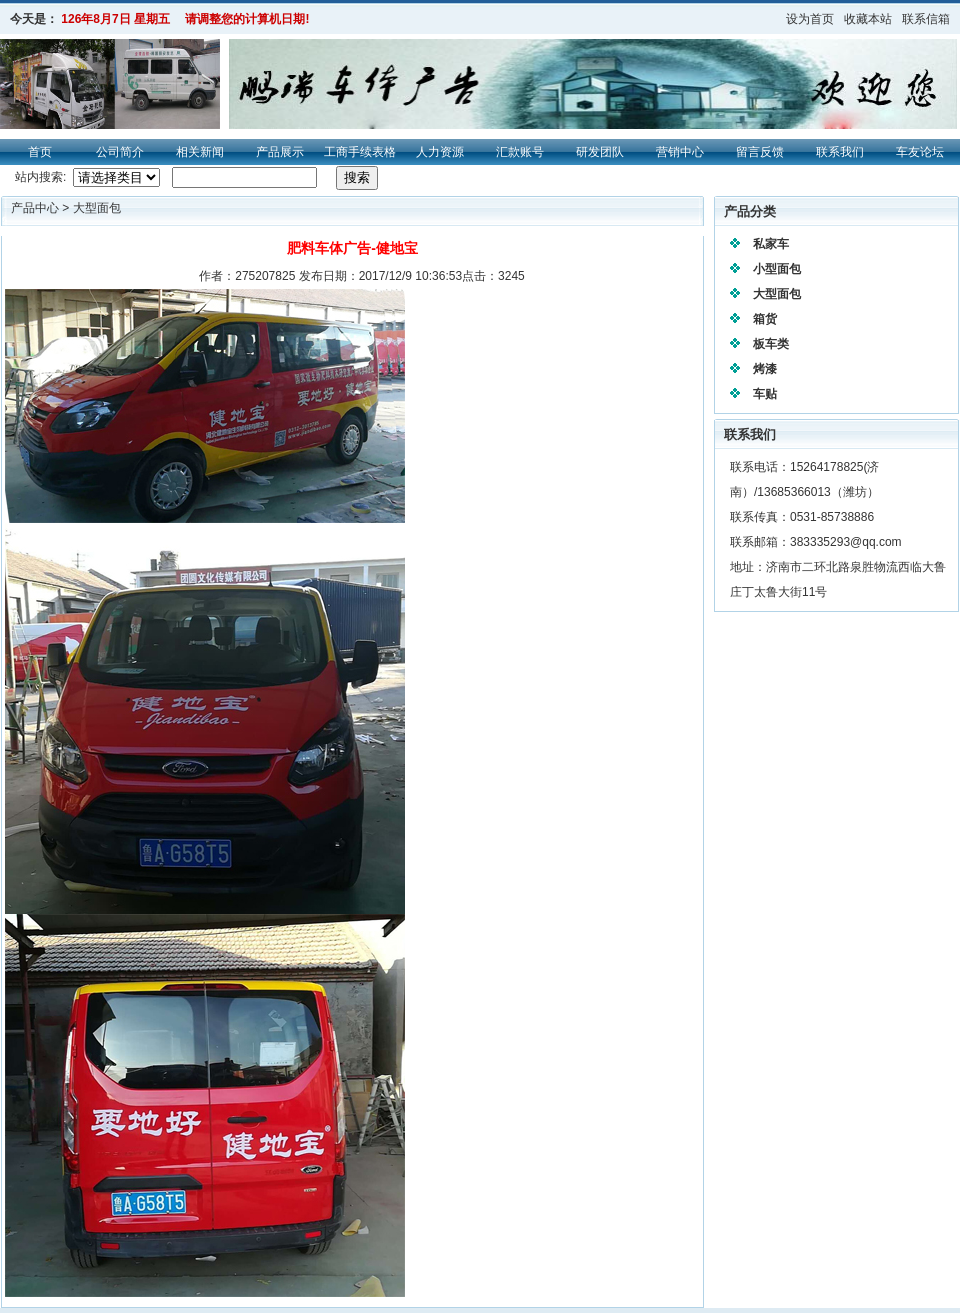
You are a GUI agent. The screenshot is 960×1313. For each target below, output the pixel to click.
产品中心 (36, 208)
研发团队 (600, 152)
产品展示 (280, 152)
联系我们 (840, 152)
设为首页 (810, 19)
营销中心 (680, 152)
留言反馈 (760, 152)
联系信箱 (926, 19)
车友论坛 (920, 152)
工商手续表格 (360, 152)
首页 (40, 152)
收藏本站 (868, 19)
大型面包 (97, 208)
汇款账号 (520, 152)
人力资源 (440, 152)
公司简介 (120, 152)
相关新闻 (200, 152)
